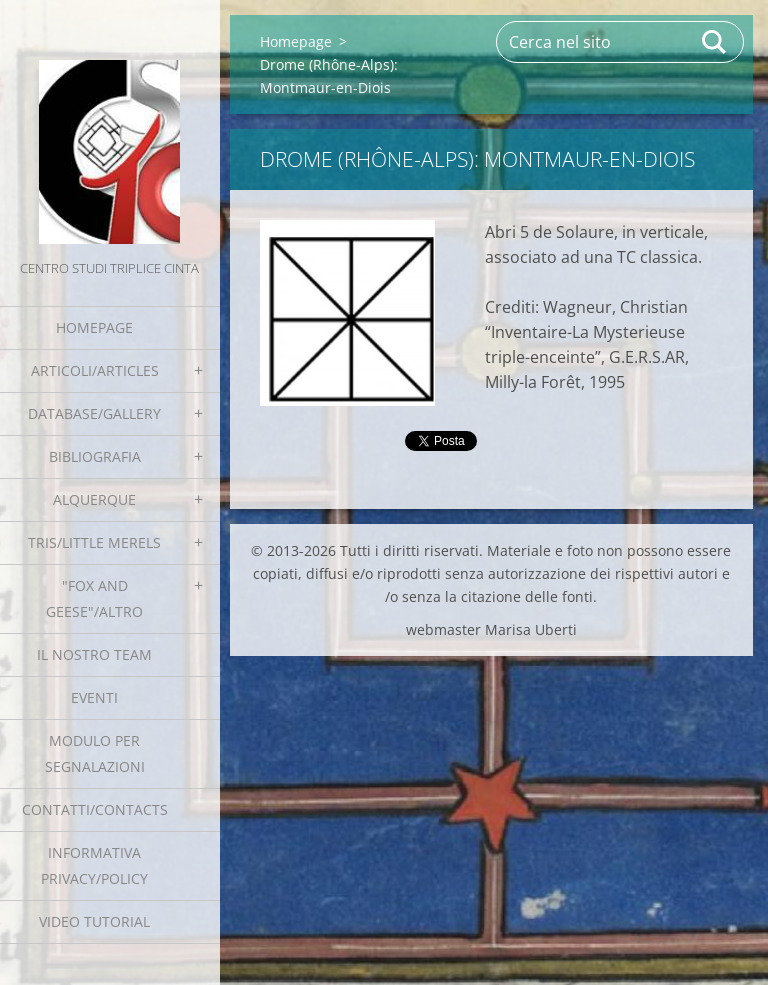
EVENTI (94, 697)
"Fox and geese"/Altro (94, 598)
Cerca (715, 42)
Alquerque (94, 499)
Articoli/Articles (95, 370)
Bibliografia (95, 456)
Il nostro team (94, 654)
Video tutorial (94, 921)
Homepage (94, 327)
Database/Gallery (94, 413)
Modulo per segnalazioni (95, 753)
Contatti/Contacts (95, 809)
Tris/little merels (94, 542)
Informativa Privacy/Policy (94, 865)
